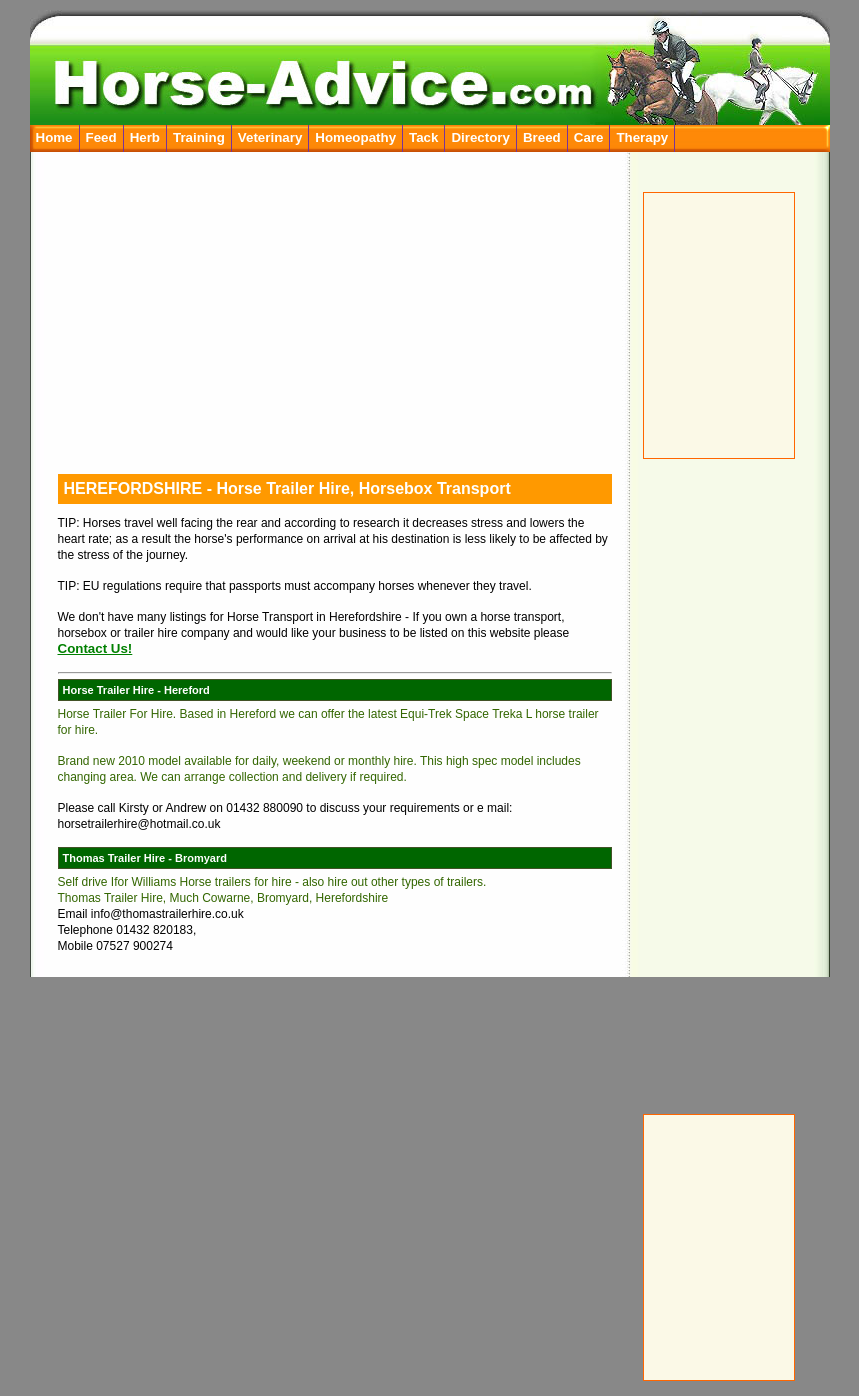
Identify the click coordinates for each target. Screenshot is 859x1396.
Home (54, 137)
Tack (423, 137)
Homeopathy (355, 137)
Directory (480, 137)
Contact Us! (95, 648)
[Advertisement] (725, 774)
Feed (101, 137)
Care (589, 137)
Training (199, 137)
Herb (145, 137)
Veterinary (270, 137)
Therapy (642, 137)
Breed (542, 137)
